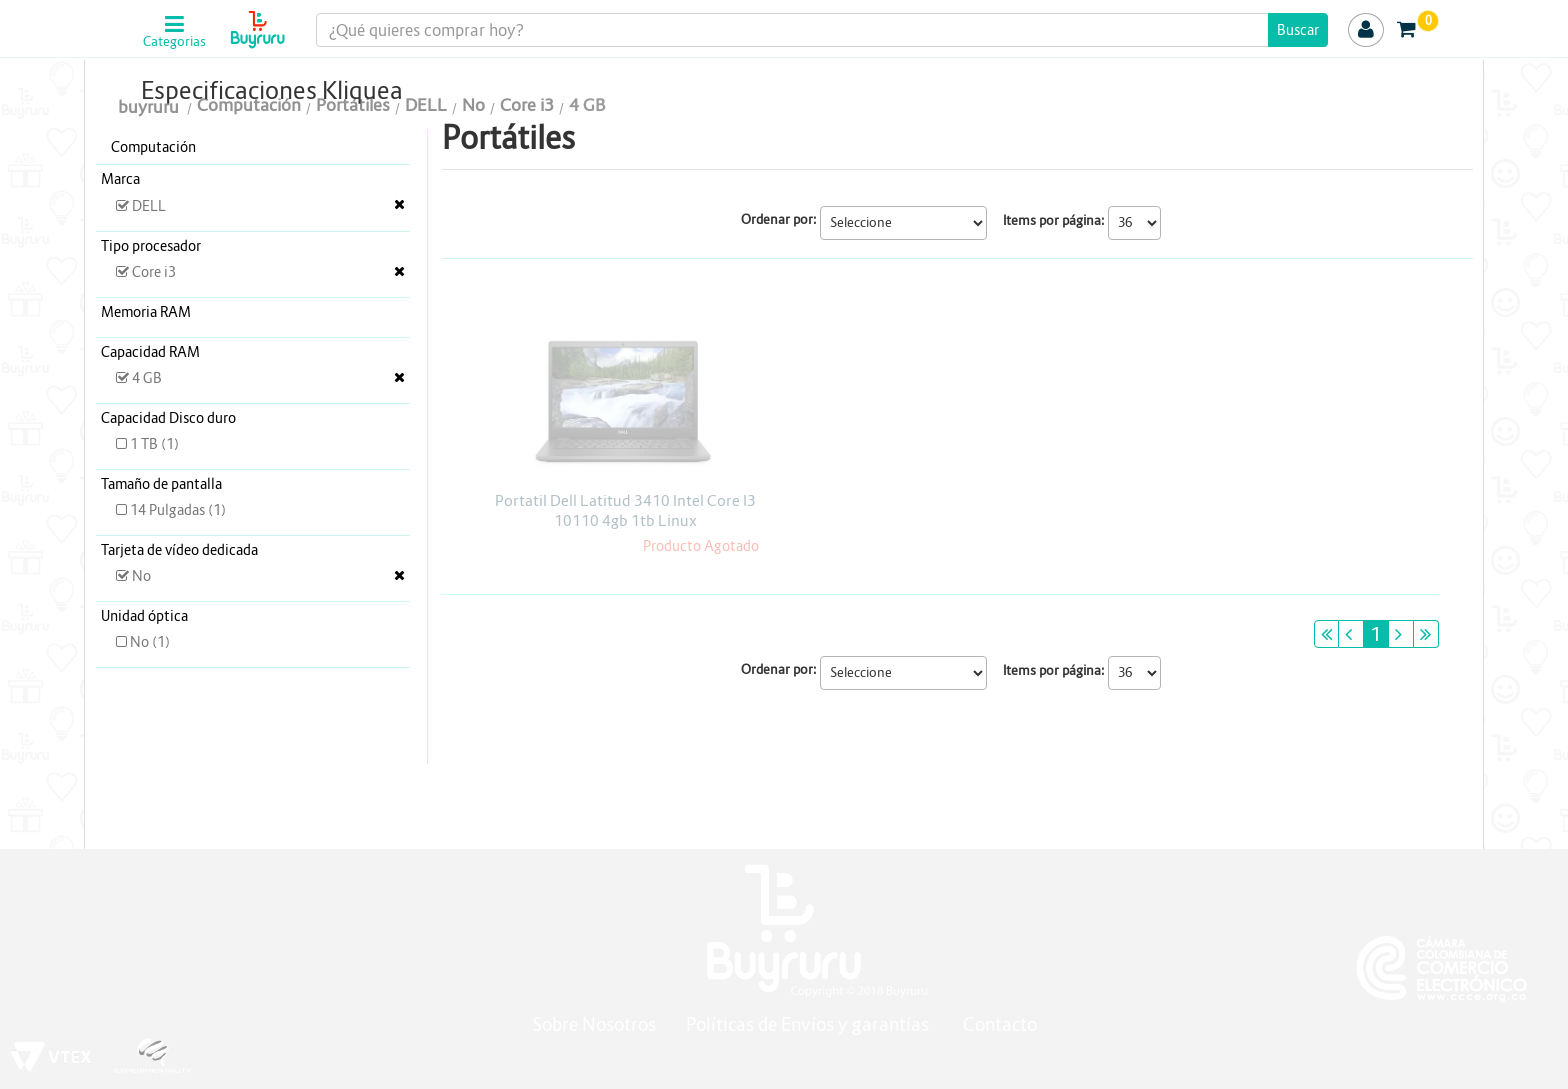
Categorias (174, 42)
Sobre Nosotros (594, 1024)
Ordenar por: (779, 219)
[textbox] (822, 30)
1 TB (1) (147, 444)
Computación (153, 147)
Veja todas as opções (399, 204)
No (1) (143, 642)
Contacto (1000, 1024)
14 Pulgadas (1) (171, 510)
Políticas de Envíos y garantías (809, 1024)
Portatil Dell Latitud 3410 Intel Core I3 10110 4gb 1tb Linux (625, 510)
